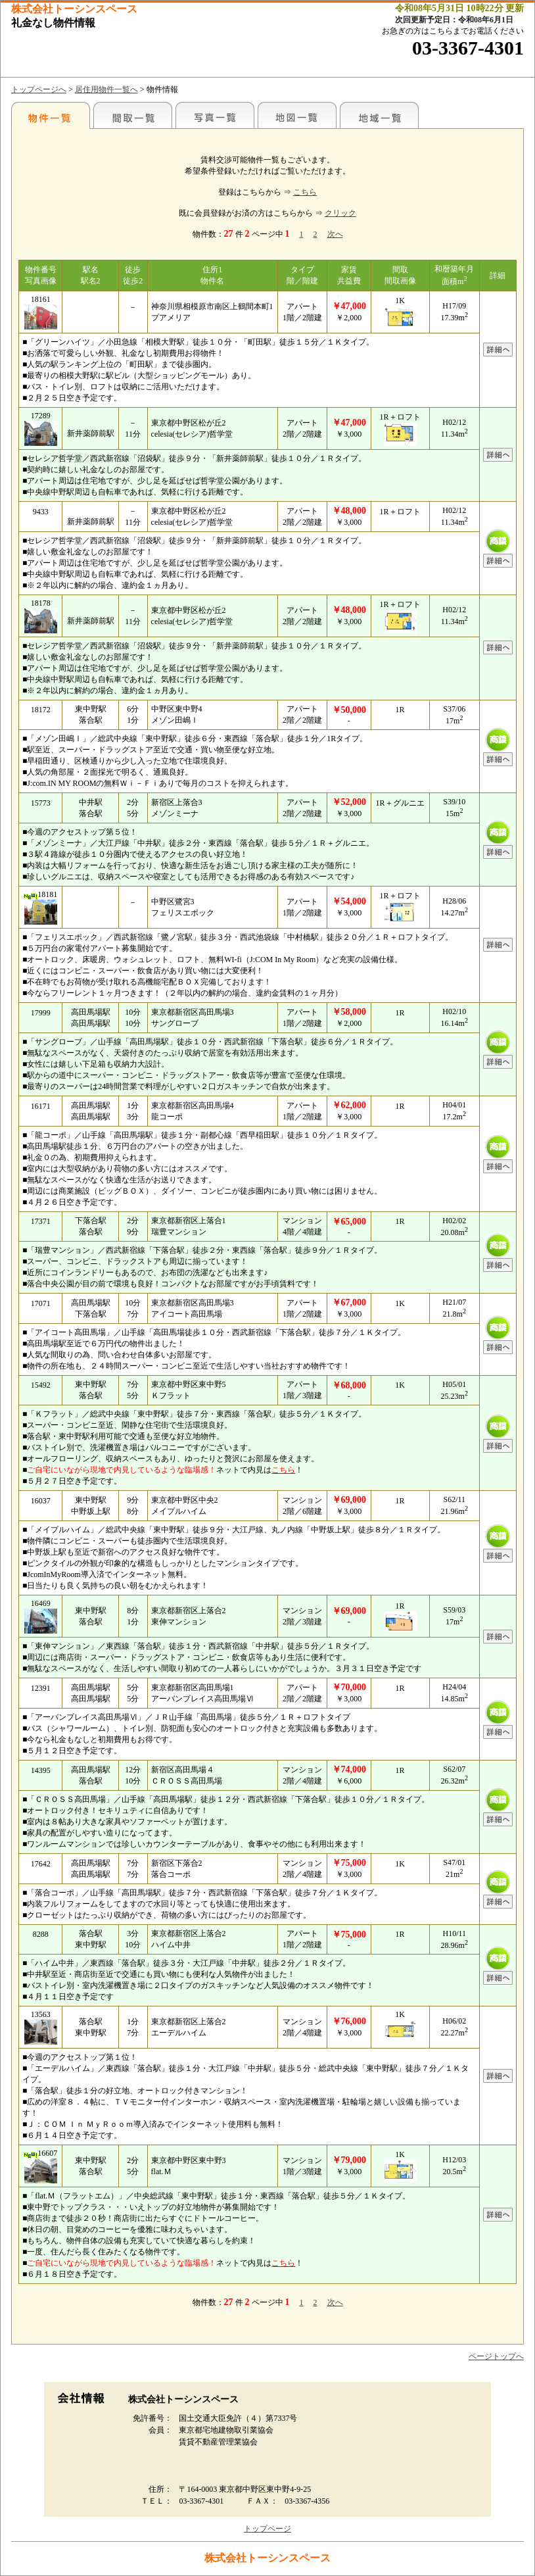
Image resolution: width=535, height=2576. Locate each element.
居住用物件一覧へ (106, 89)
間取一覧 (132, 115)
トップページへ (38, 89)
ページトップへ (496, 2356)
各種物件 (50, 115)
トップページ (267, 2528)
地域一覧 (379, 115)
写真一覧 (214, 115)
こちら (305, 192)
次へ (335, 234)
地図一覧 (297, 115)
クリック (340, 213)
